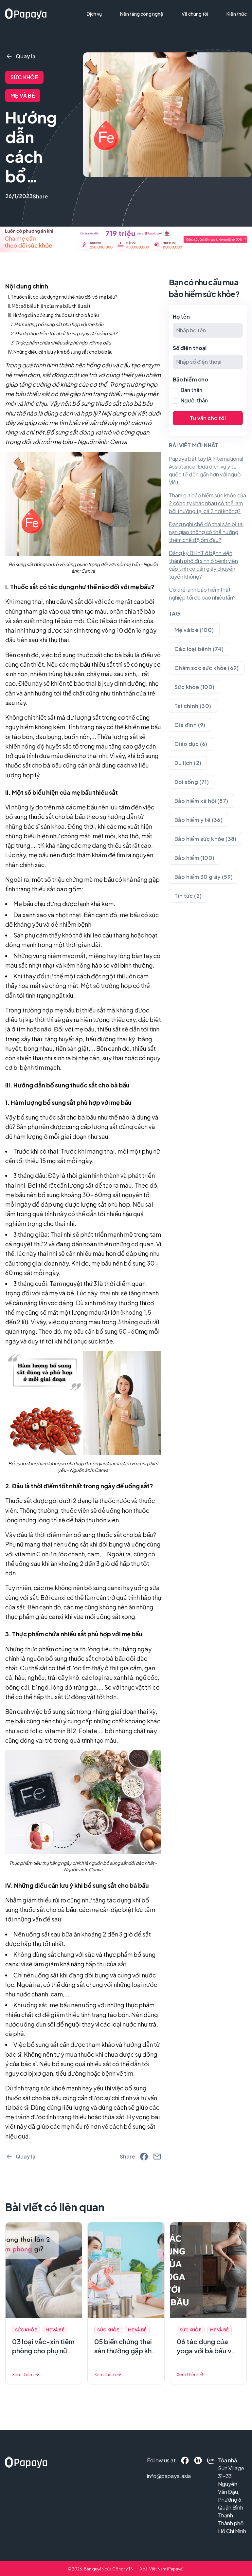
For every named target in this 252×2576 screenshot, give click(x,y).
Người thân (194, 400)
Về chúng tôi (195, 14)
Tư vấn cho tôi (208, 418)
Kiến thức (236, 14)
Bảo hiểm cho (190, 379)
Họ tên (181, 316)
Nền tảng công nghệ (141, 14)
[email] (157, 2156)
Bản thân (191, 389)
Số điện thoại (190, 347)
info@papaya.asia (156, 2476)
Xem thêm (26, 2374)
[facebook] (144, 2156)
